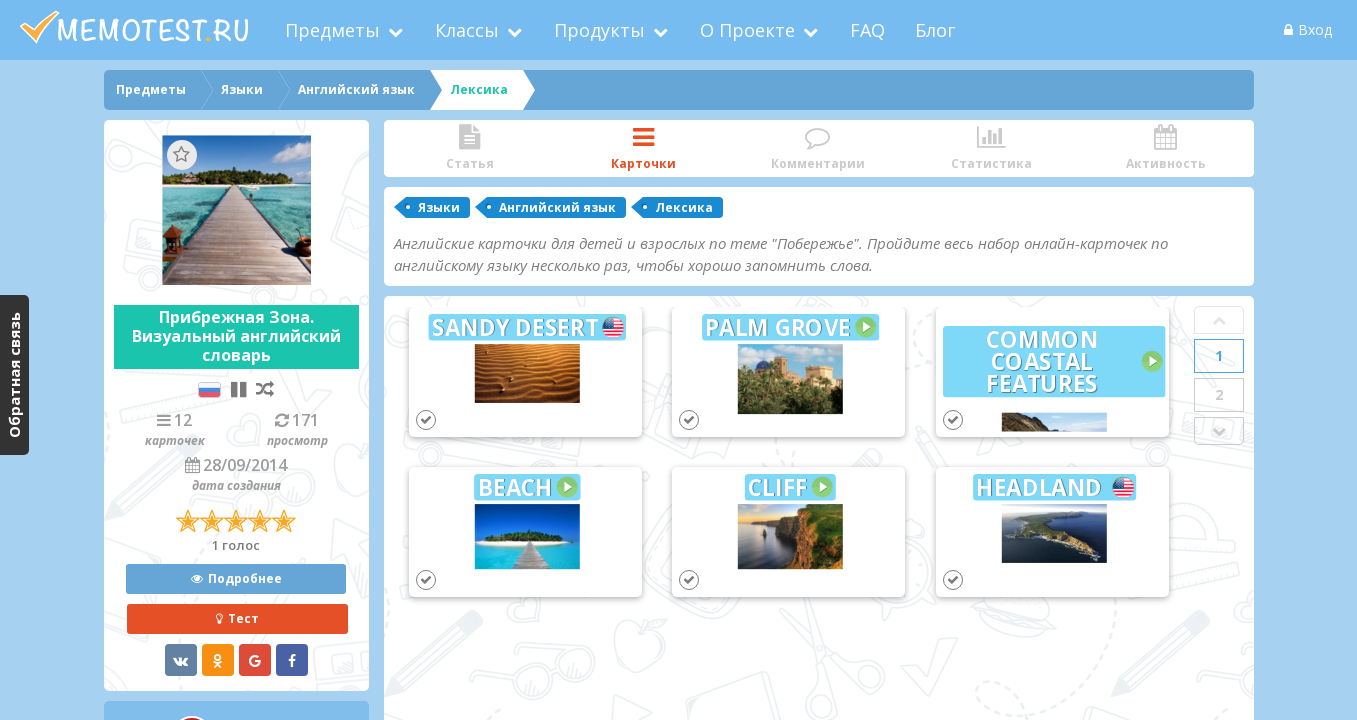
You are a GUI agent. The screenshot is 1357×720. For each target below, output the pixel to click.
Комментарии (818, 148)
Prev (1219, 320)
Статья (470, 148)
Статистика (992, 148)
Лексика (684, 207)
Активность (1166, 148)
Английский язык (557, 207)
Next (1219, 431)
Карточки (644, 148)
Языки (439, 207)
